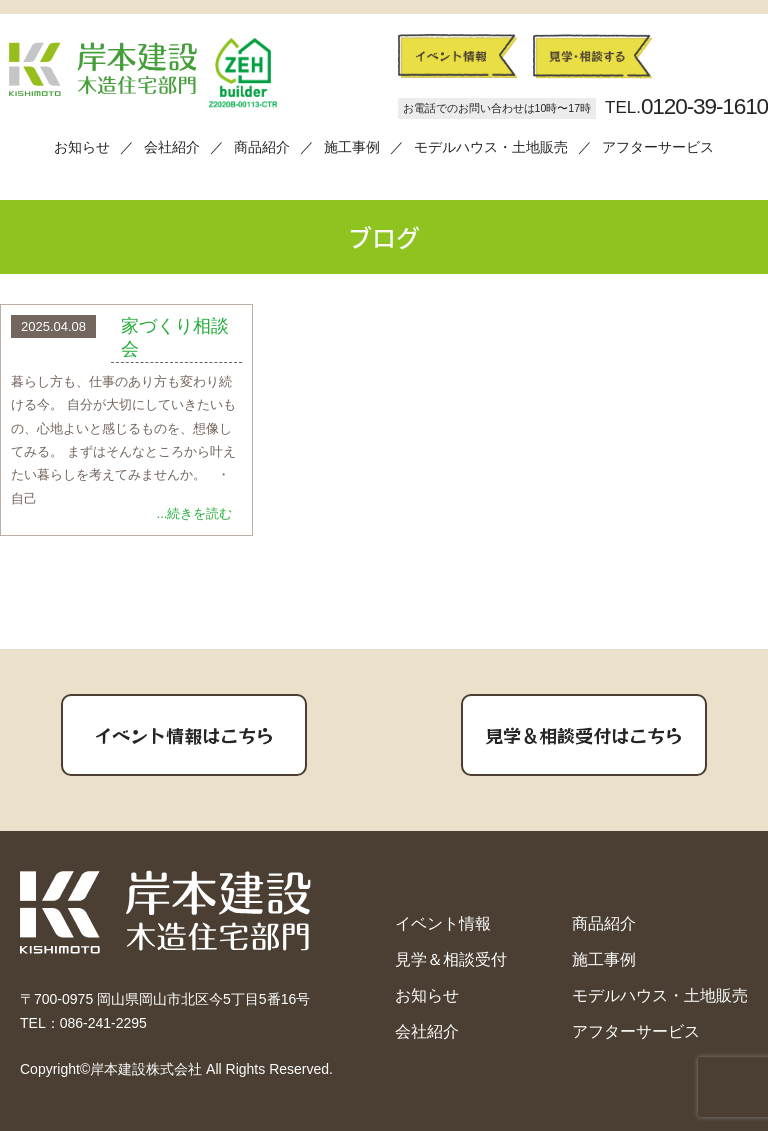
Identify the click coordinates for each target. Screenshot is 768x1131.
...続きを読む (195, 513)
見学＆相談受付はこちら (584, 735)
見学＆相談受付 (451, 959)
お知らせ (82, 147)
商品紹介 (262, 147)
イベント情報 (443, 923)
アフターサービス (658, 147)
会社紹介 (172, 147)
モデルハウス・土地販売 (491, 147)
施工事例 (352, 147)
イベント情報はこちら (184, 735)
